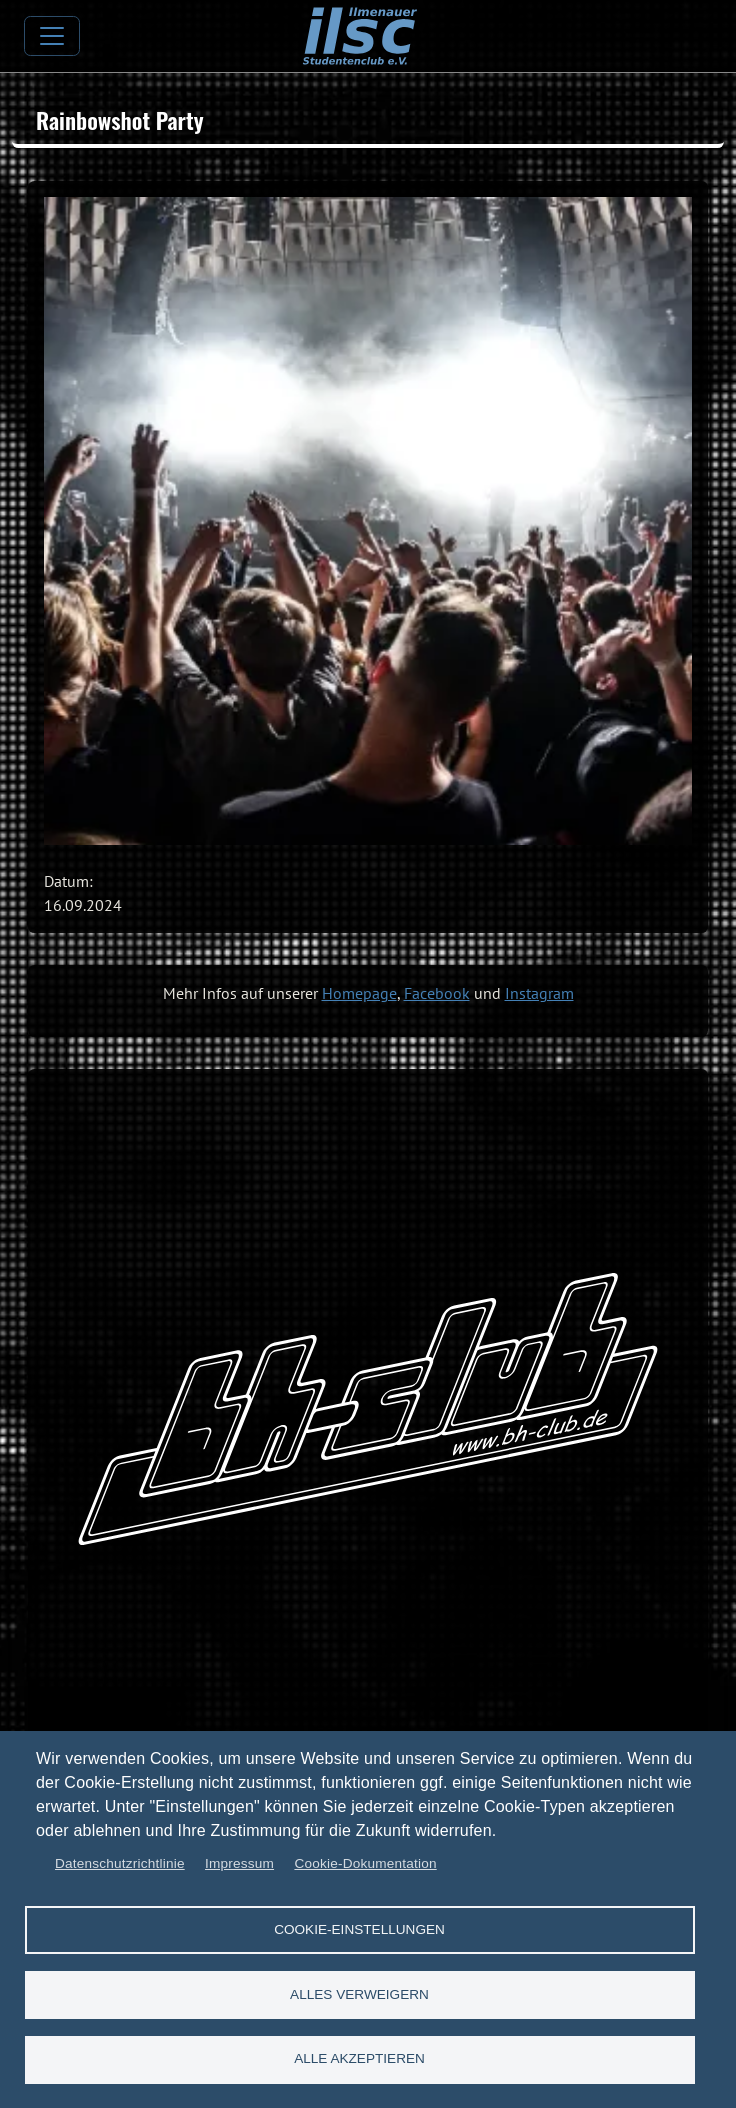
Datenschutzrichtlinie (120, 1863)
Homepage (359, 993)
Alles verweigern (359, 1993)
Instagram (539, 993)
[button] (368, 521)
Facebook (437, 993)
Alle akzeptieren (359, 2058)
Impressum (239, 1863)
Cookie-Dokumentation (365, 1863)
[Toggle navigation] (52, 36)
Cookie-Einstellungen (359, 1928)
